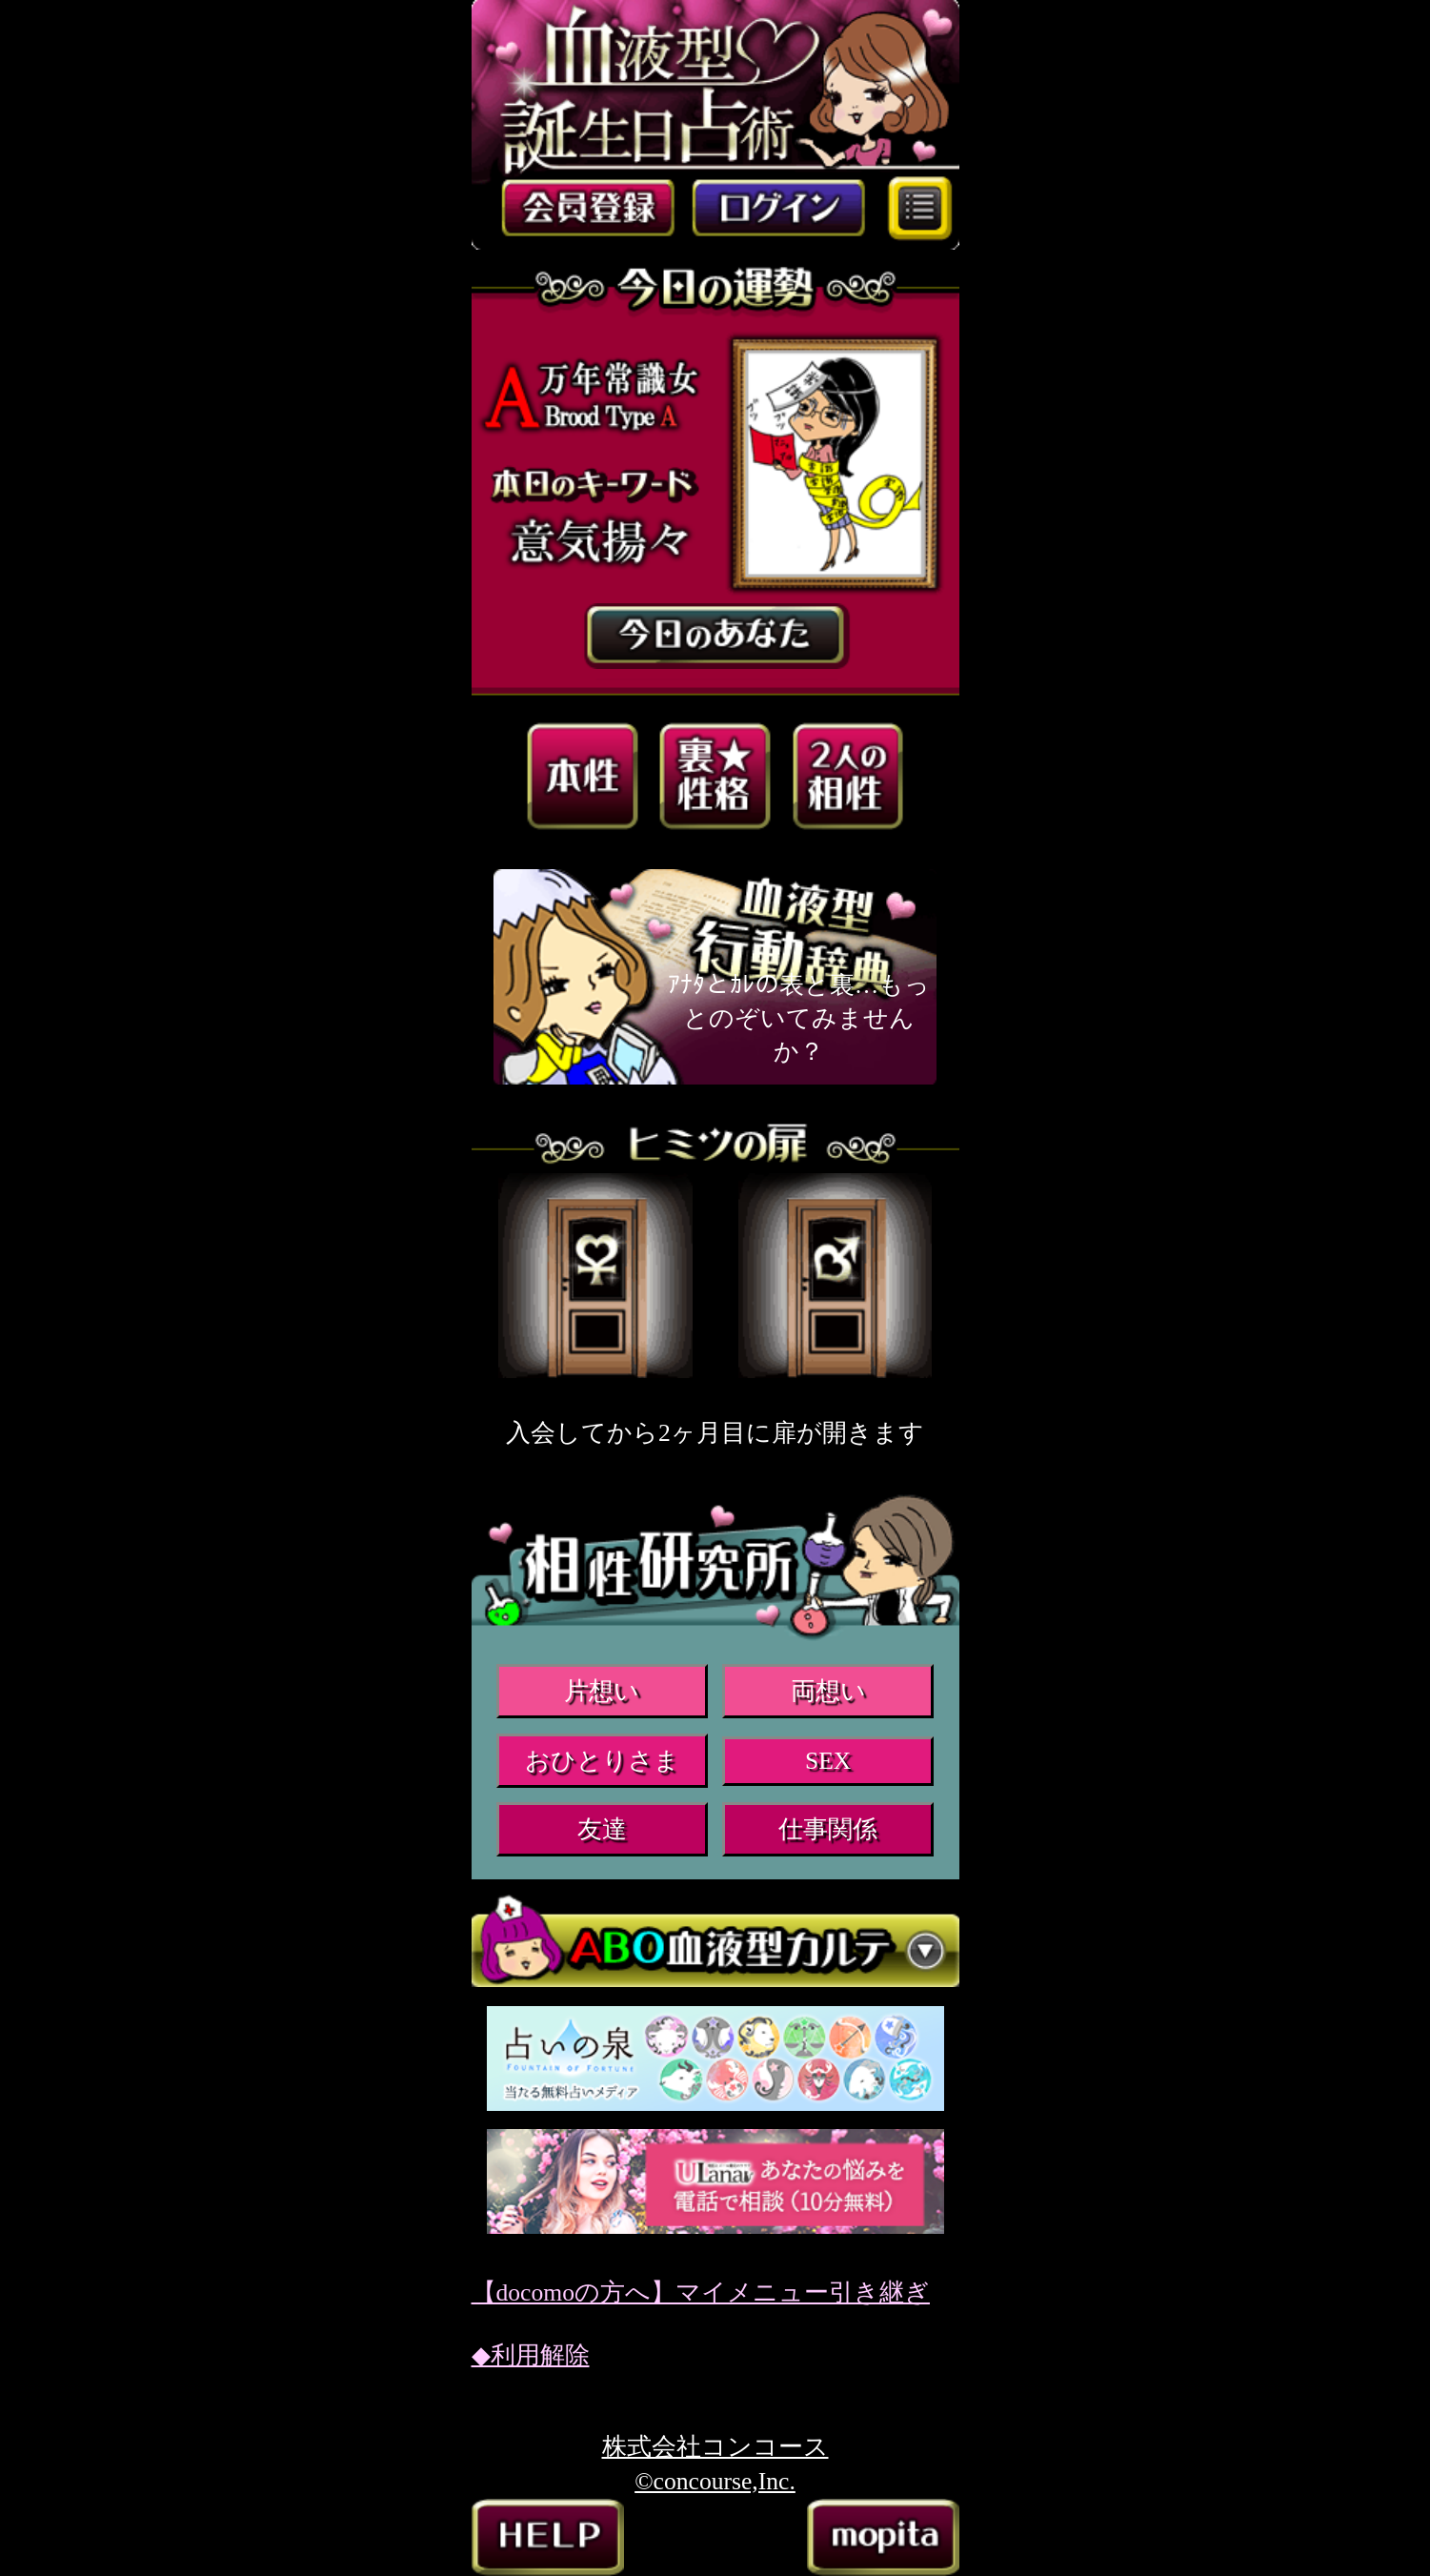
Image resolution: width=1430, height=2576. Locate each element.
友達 (602, 1829)
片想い (601, 1691)
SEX (828, 1761)
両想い (828, 1691)
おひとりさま (602, 1761)
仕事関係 (827, 1829)
